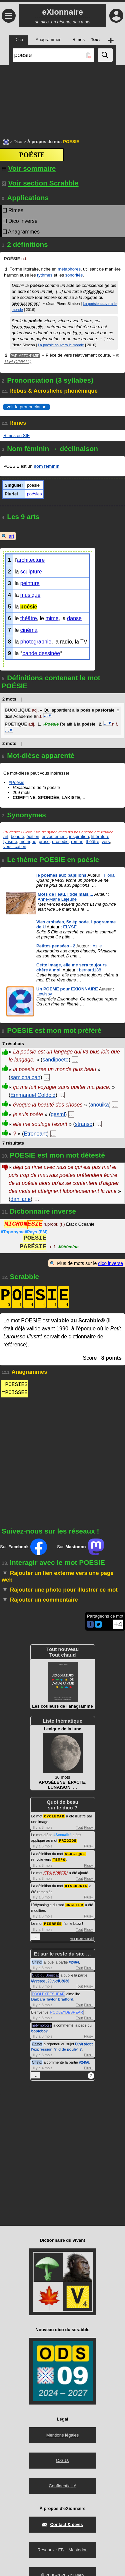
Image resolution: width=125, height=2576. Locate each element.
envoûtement (54, 836)
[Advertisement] (62, 98)
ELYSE (70, 926)
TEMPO (59, 1858)
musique (30, 595)
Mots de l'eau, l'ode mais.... (65, 894)
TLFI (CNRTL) (17, 361)
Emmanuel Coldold (32, 1095)
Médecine (68, 1247)
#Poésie (16, 782)
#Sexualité (62, 1834)
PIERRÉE (53, 1921)
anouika (99, 1105)
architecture (31, 560)
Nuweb (77, 2572)
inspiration (79, 836)
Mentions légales (62, 2432)
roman (77, 841)
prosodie (60, 841)
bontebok (39, 2029)
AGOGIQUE (75, 1852)
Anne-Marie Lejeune (57, 899)
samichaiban (25, 1077)
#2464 (74, 1960)
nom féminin (46, 466)
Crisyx (37, 1960)
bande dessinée (41, 653)
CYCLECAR (54, 1815)
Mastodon (78, 2547)
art (11, 536)
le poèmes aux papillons (61, 875)
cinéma (29, 630)
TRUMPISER (56, 1871)
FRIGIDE (68, 1839)
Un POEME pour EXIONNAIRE (67, 988)
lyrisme (10, 841)
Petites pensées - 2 (55, 945)
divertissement (26, 303)
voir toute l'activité (82, 1936)
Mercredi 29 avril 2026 (50, 1979)
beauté (17, 836)
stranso (83, 1124)
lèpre (77, 332)
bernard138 (90, 969)
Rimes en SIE (16, 435)
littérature (100, 836)
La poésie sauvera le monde (61, 345)
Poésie (51, 724)
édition (32, 836)
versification (14, 846)
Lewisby (44, 993)
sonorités (74, 275)
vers (106, 841)
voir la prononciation (26, 406)
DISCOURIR (76, 1884)
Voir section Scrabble (40, 183)
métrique (27, 841)
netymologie (42, 2023)
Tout (79, 1827)
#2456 (84, 2060)
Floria (109, 875)
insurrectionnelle (27, 326)
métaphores (69, 269)
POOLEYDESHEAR (48, 1992)
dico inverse (110, 1263)
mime (51, 618)
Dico (18, 141)
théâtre (28, 618)
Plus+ (88, 1827)
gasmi (58, 1114)
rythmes (44, 275)
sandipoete (55, 1059)
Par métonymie (25, 355)
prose (44, 841)
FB (61, 2547)
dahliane (20, 1199)
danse (74, 618)
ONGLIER (74, 1902)
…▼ (48, 715)
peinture (30, 583)
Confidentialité (62, 2483)
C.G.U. (62, 2458)
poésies (34, 493)
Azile (97, 945)
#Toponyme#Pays (24, 1231)
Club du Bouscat (45, 1973)
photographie (35, 642)
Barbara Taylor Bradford (52, 1997)
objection (95, 291)
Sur (23, 1547)
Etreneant (35, 1134)
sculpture (31, 571)
